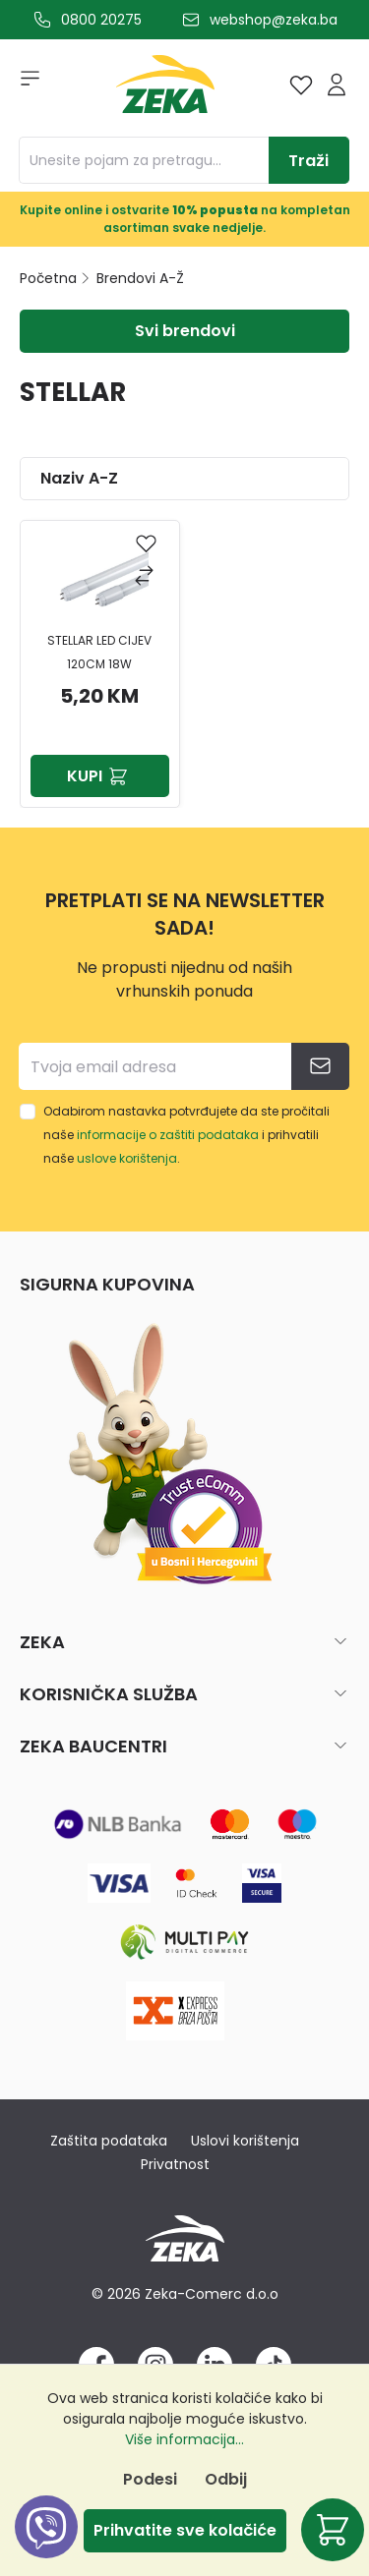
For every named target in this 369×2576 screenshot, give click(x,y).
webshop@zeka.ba (274, 19)
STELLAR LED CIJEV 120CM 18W (99, 652)
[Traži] (309, 160)
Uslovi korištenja (245, 2140)
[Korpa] (332, 2529)
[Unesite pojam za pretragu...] (144, 160)
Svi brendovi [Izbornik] (185, 330)
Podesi (150, 2479)
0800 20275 (101, 19)
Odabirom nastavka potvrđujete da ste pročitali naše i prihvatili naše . (186, 1135)
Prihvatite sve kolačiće (185, 2530)
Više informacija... (184, 2439)
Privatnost (175, 2164)
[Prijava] (336, 84)
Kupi (99, 776)
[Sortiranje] (184, 478)
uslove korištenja (127, 1158)
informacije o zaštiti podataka (168, 1134)
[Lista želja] (301, 84)
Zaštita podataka (108, 2140)
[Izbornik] (23, 84)
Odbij (226, 2479)
